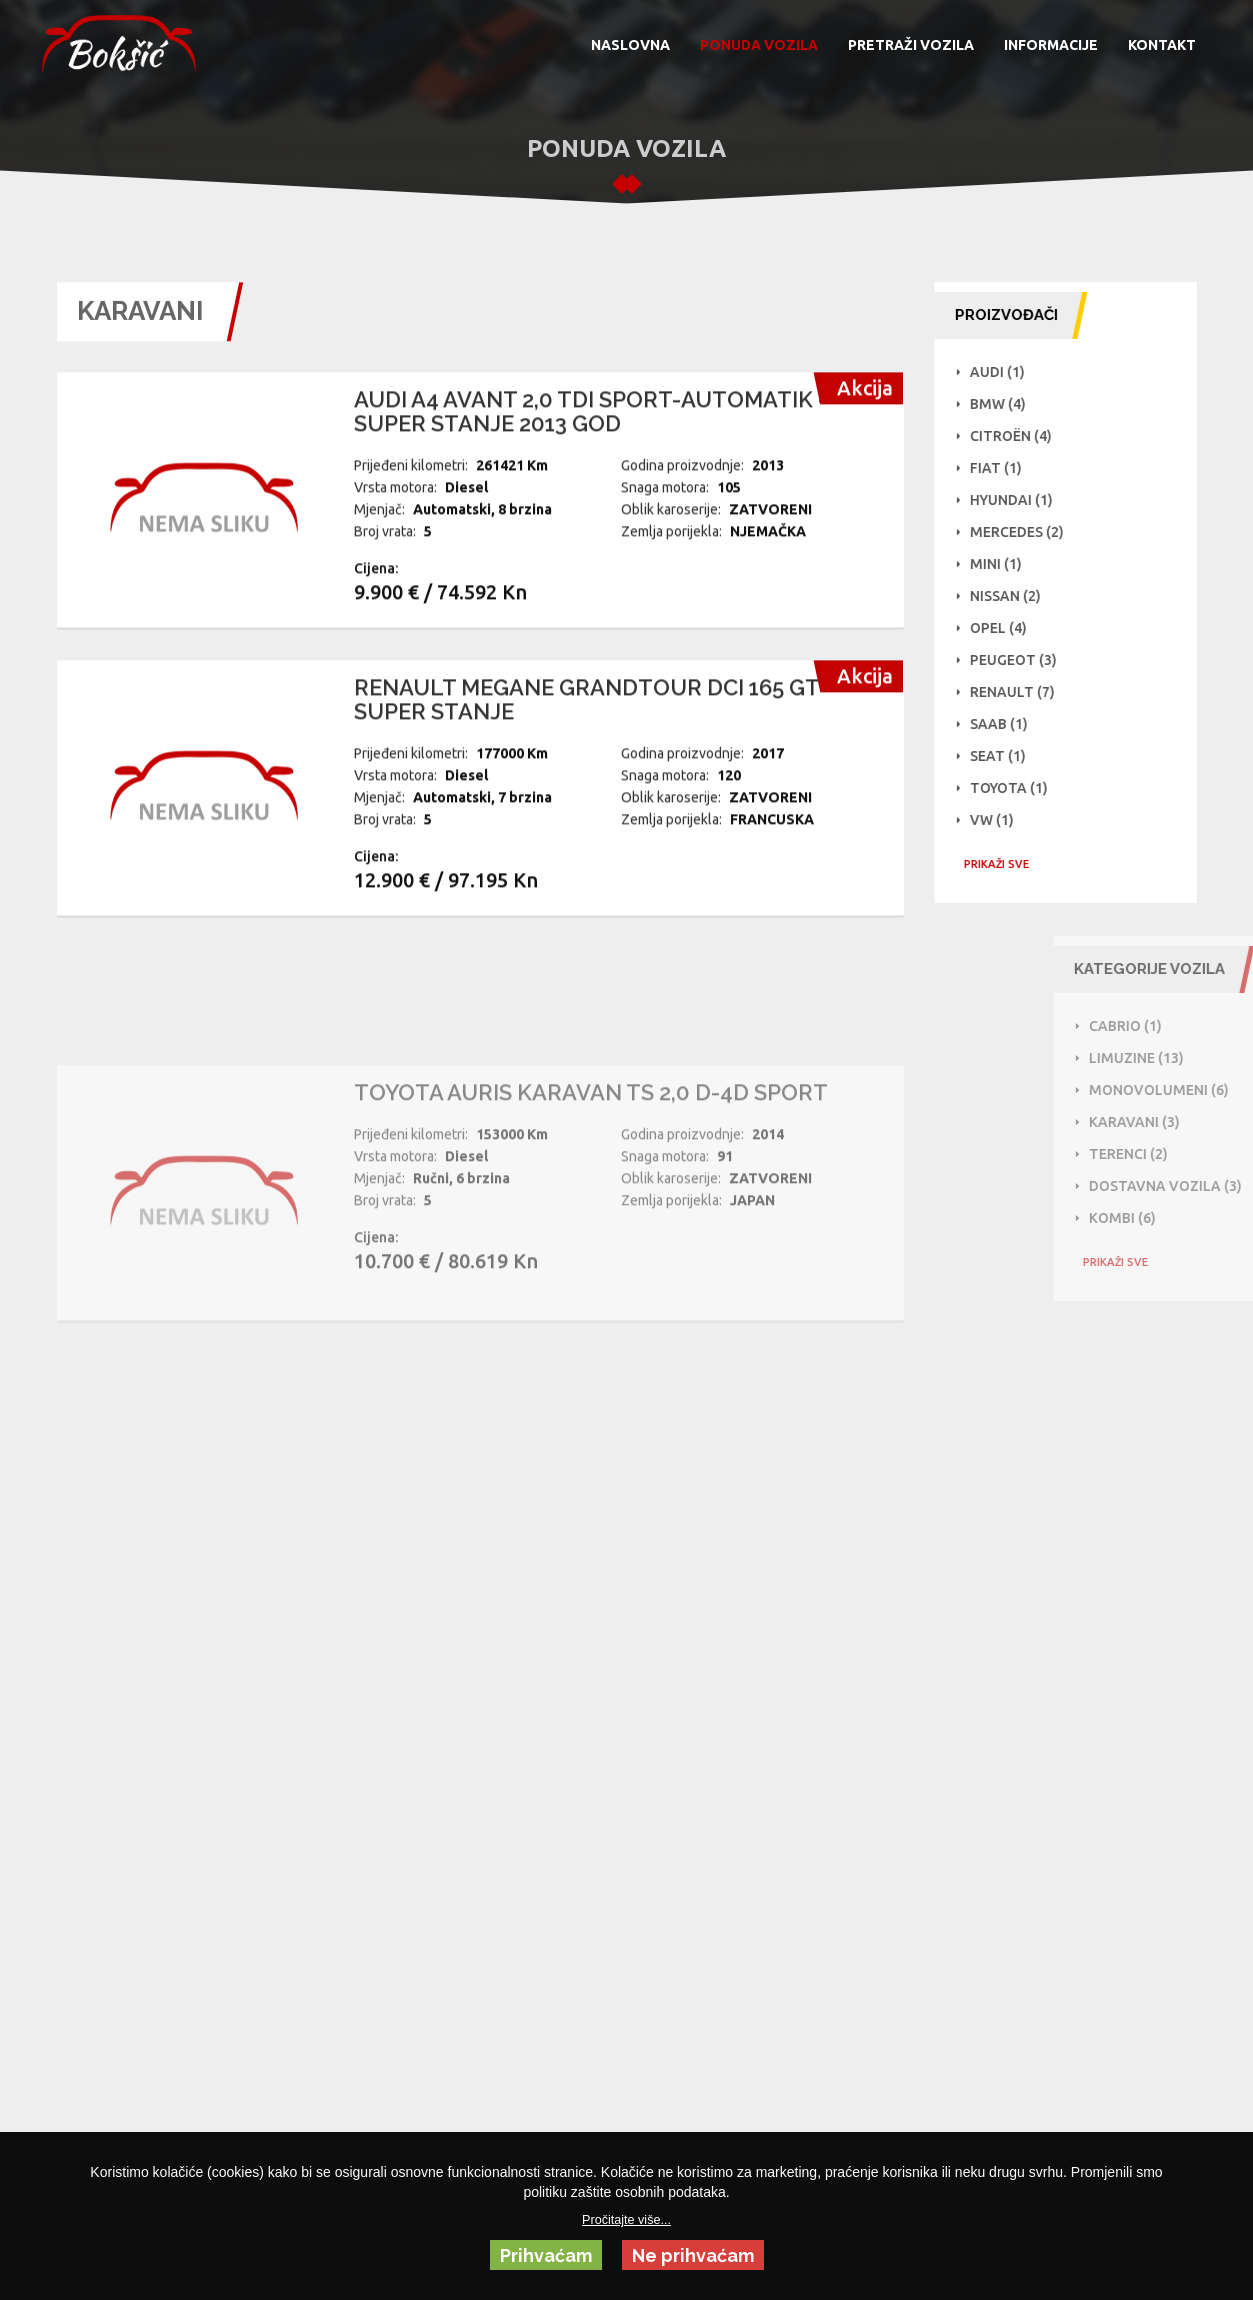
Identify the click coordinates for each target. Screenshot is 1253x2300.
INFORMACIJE (1051, 45)
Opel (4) (1006, 628)
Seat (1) (1006, 756)
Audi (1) (1005, 372)
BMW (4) (1006, 404)
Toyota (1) (1017, 788)
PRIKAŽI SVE (1004, 864)
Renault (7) (1020, 692)
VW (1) (1000, 820)
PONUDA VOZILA (759, 45)
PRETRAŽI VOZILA (911, 45)
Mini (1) (1004, 564)
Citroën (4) (1019, 436)
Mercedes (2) (1025, 532)
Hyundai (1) (1019, 500)
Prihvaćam (546, 2255)
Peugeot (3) (1021, 660)
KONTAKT (1162, 45)
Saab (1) (1007, 724)
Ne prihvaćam (693, 2255)
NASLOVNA (630, 45)
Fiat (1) (1004, 468)
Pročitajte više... (626, 2220)
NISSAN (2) (1013, 596)
